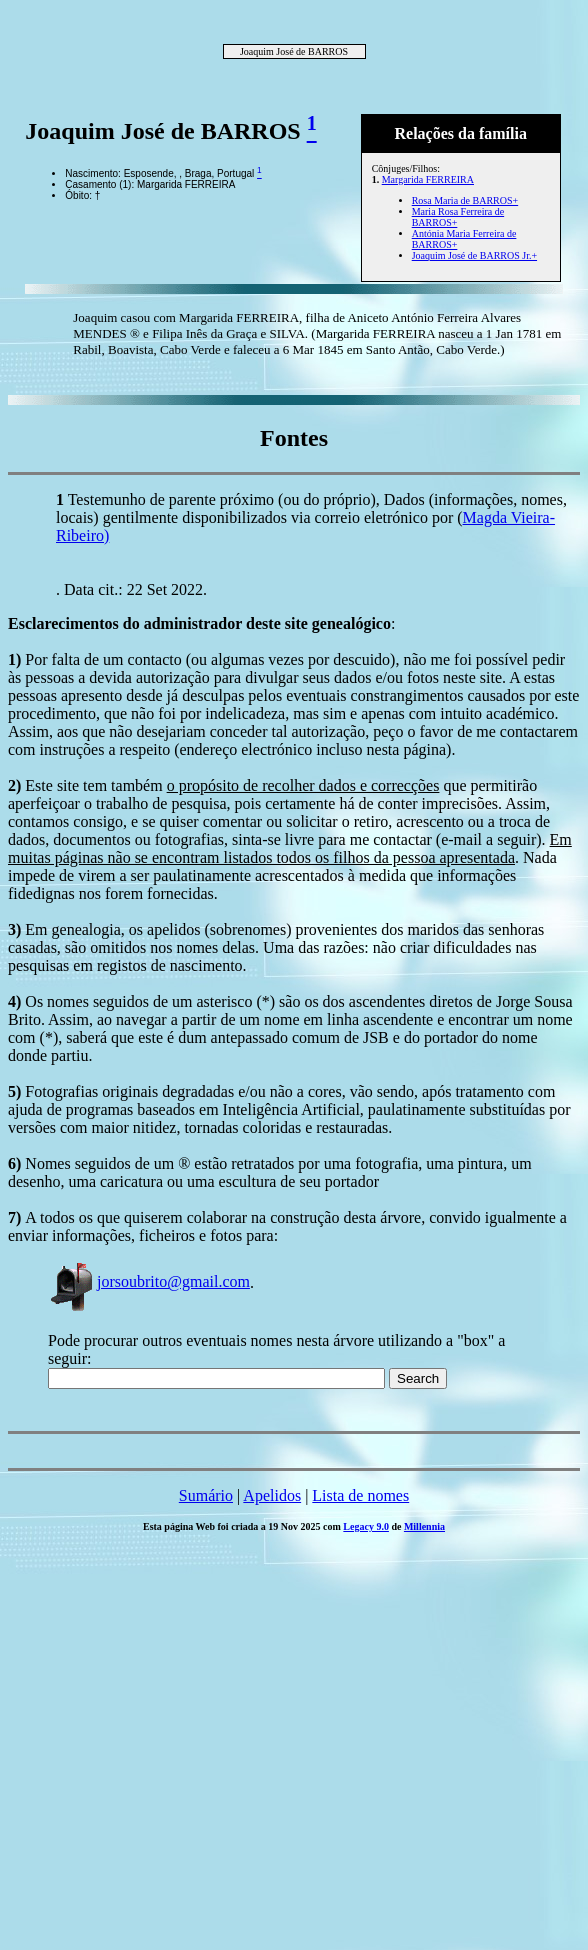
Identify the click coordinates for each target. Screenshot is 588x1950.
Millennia (424, 1526)
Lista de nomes (360, 1495)
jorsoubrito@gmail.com (149, 1281)
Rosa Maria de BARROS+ (465, 200)
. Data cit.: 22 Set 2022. (131, 589)
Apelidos (272, 1495)
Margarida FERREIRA (428, 179)
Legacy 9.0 (366, 1526)
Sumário (206, 1495)
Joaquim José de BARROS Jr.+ (474, 255)
